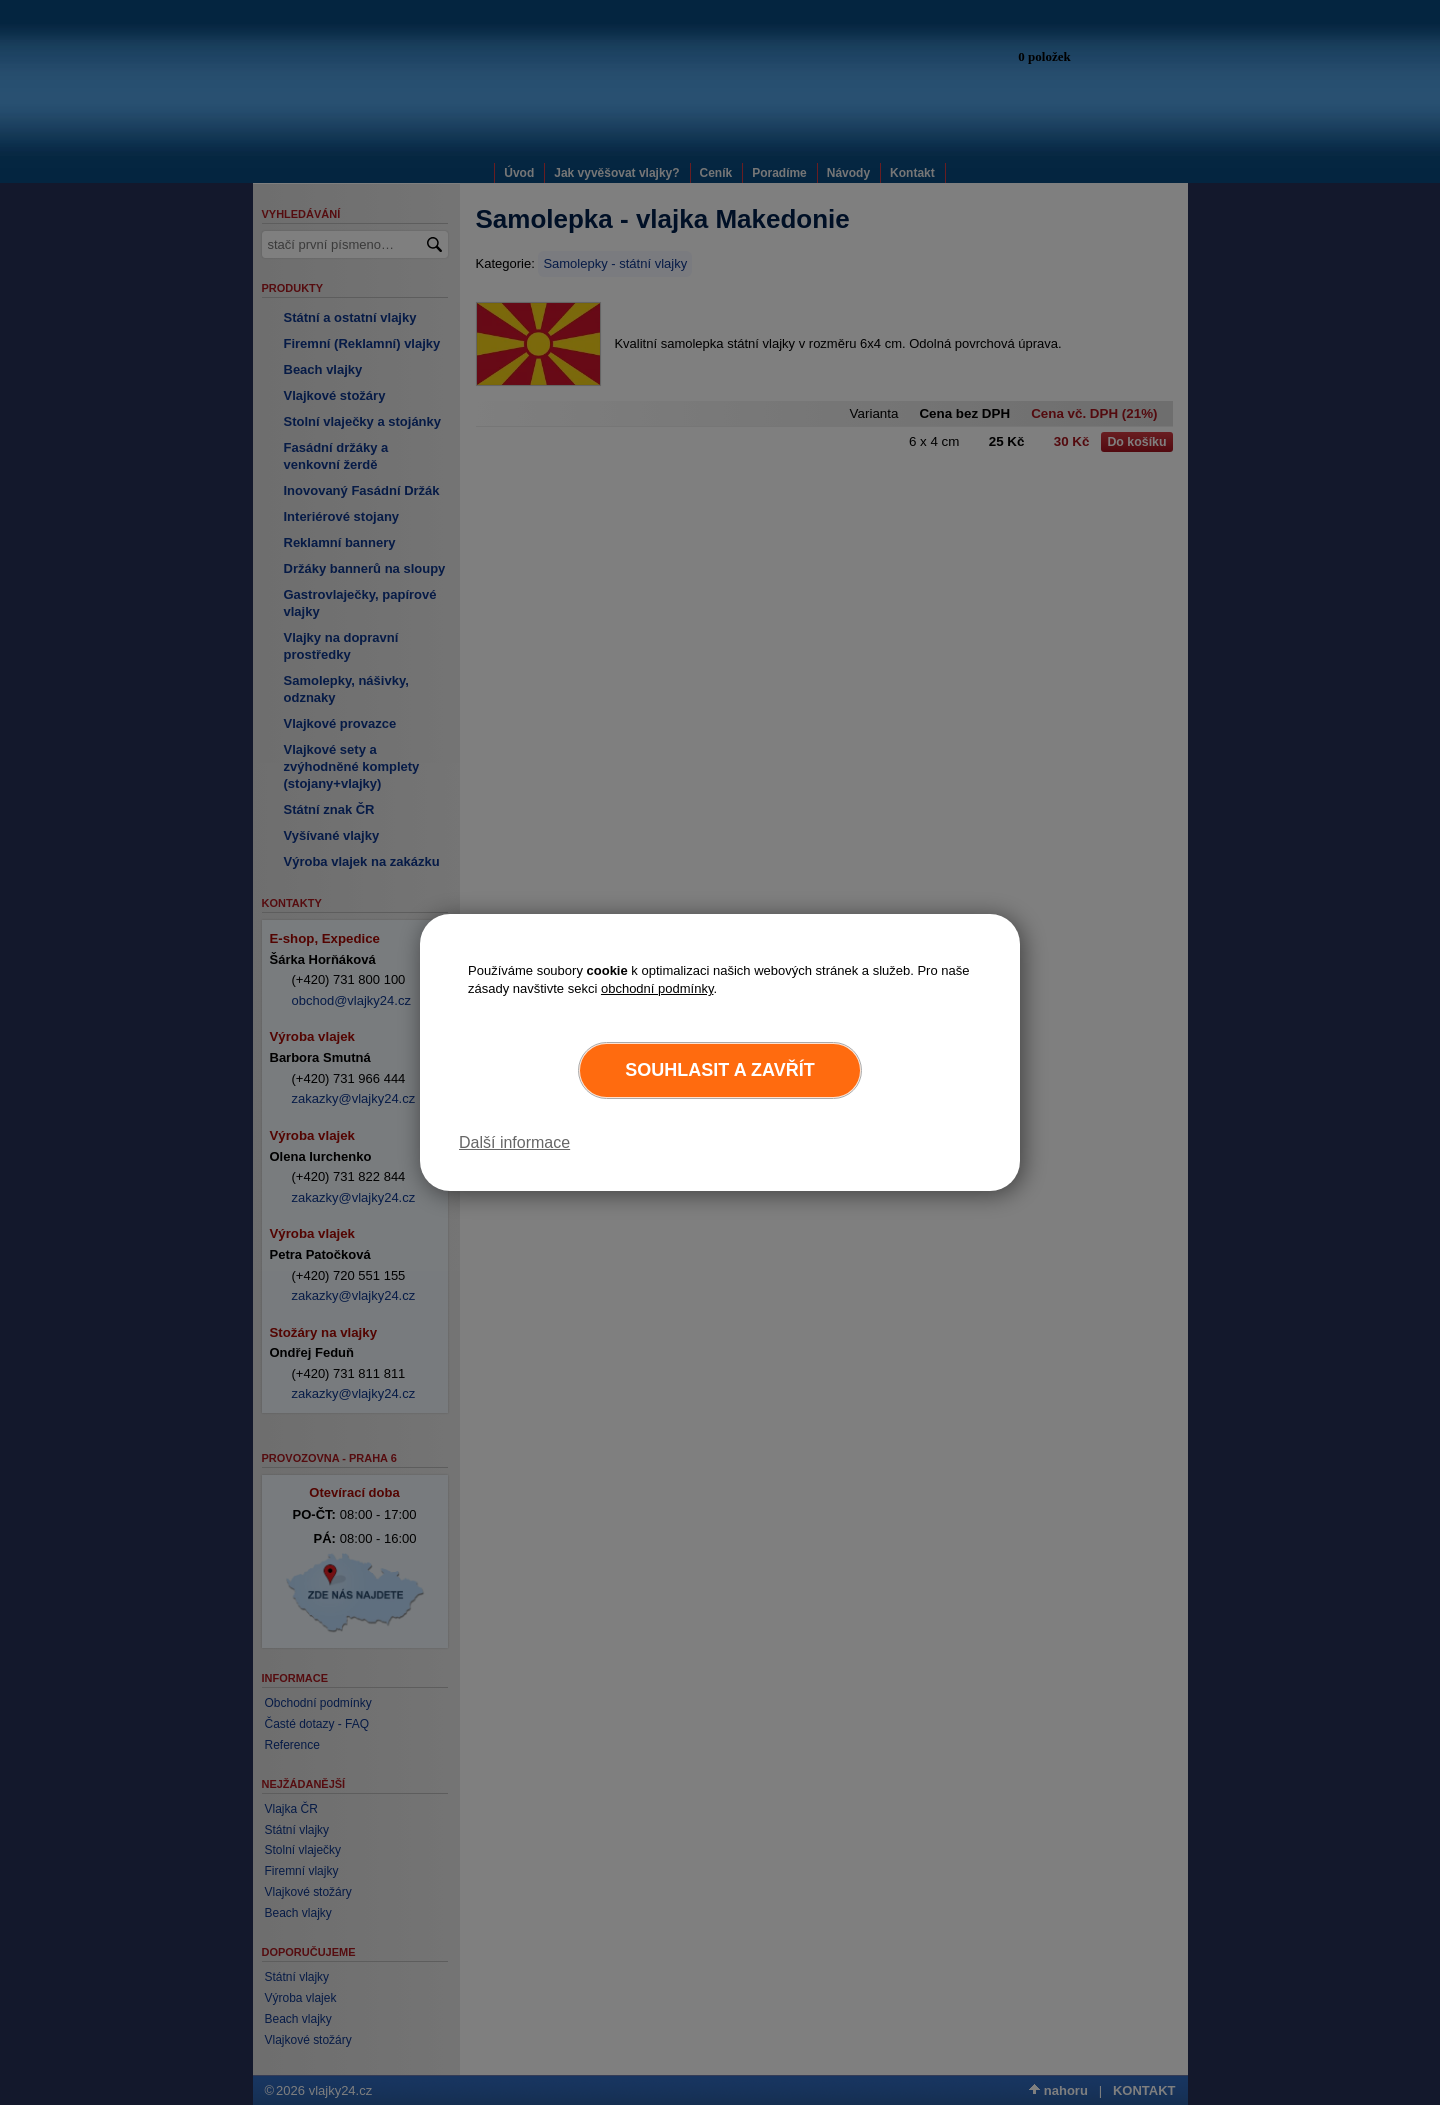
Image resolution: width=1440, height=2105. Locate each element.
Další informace (514, 1142)
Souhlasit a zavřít (719, 1070)
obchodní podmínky (657, 988)
